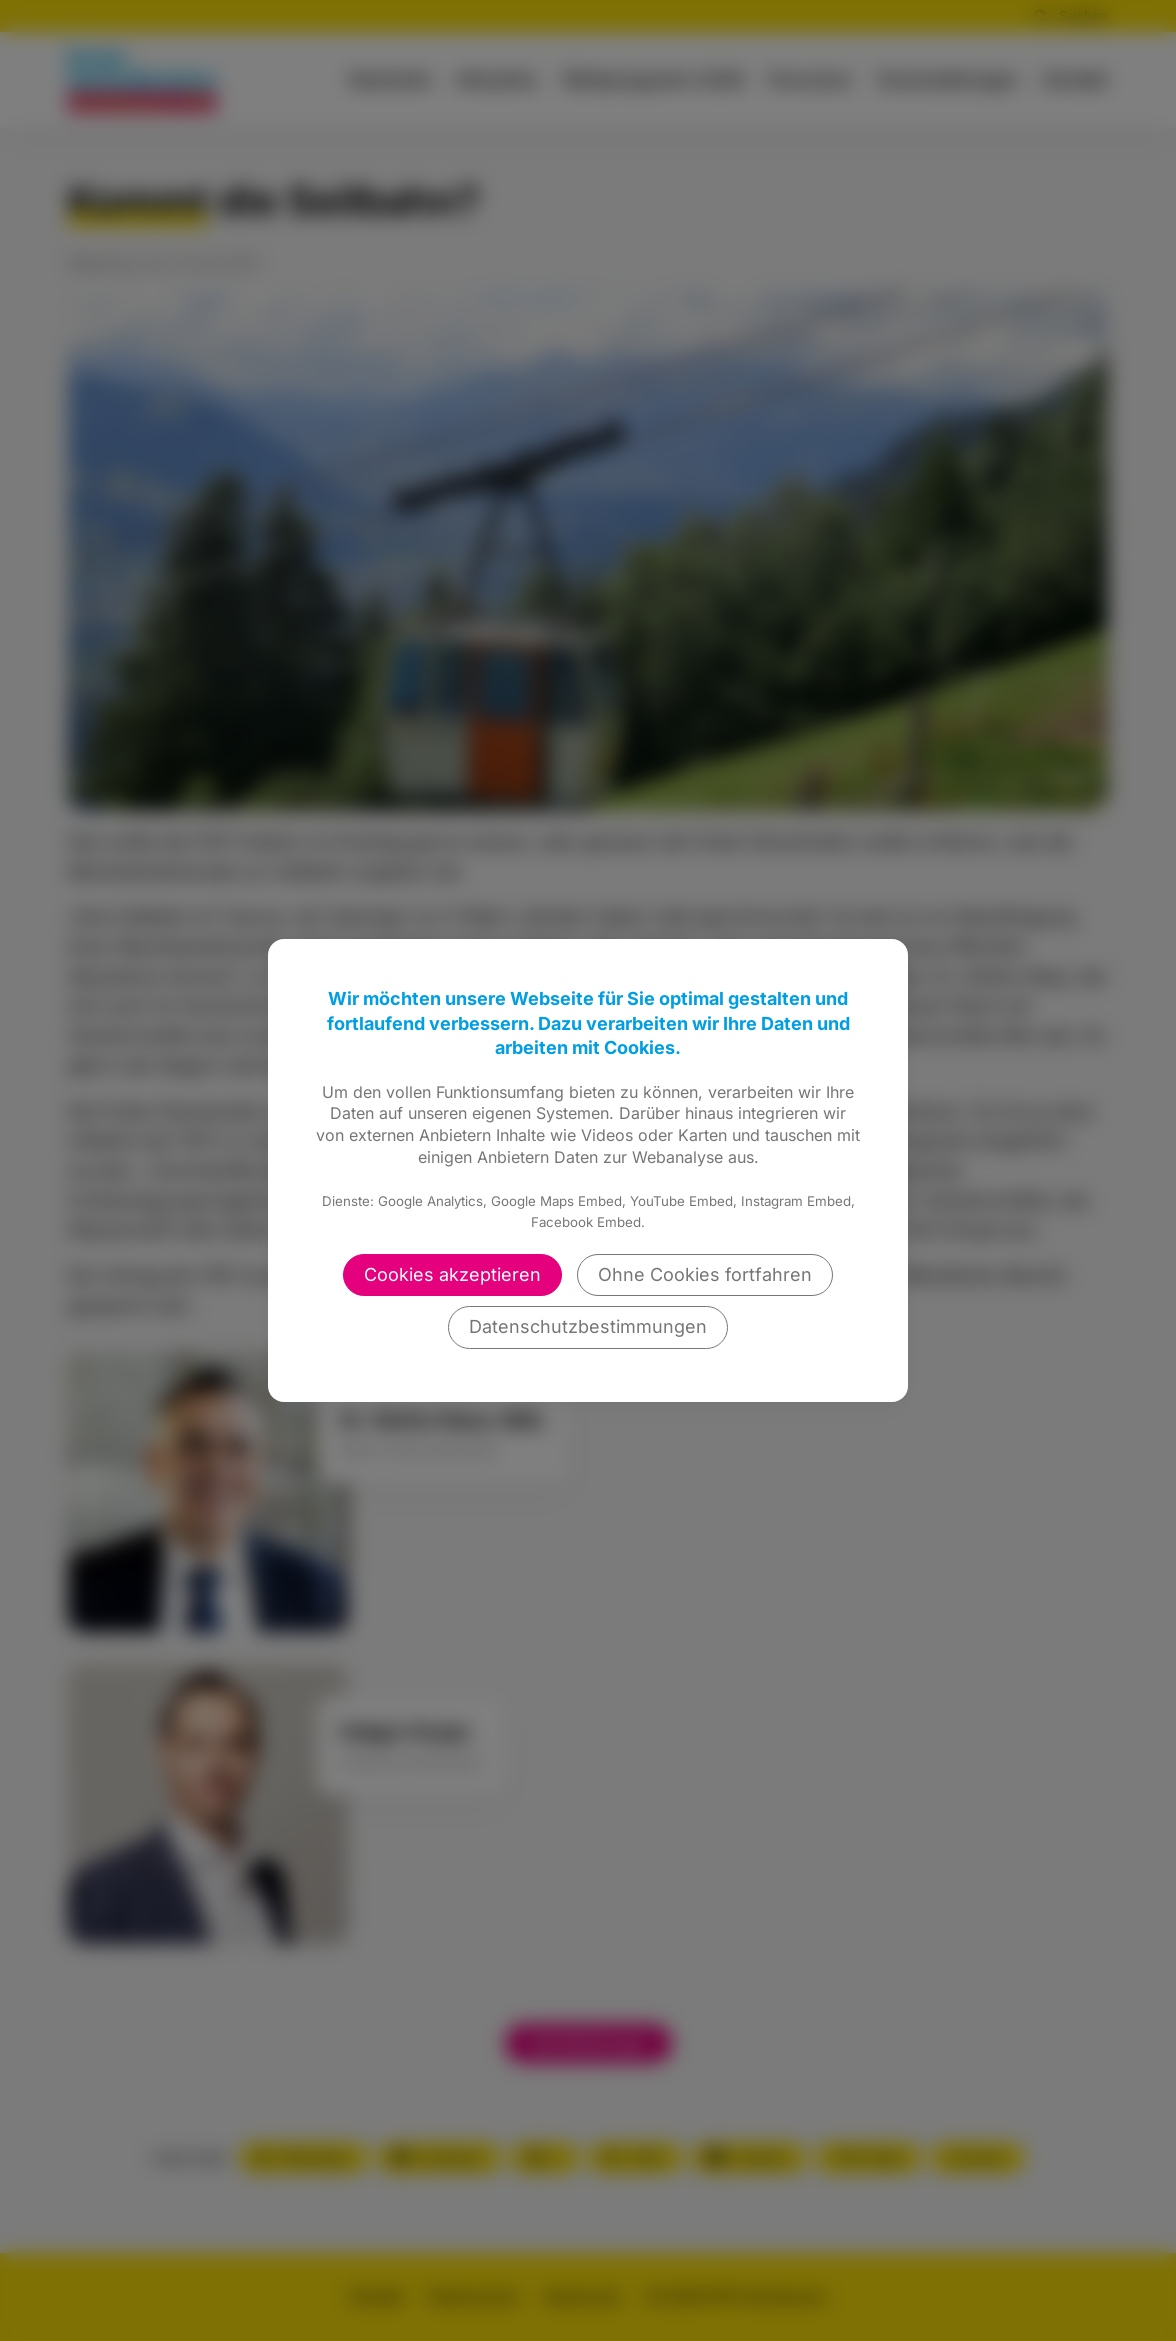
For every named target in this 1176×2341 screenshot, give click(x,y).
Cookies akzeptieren (452, 1274)
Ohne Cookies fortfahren (705, 1274)
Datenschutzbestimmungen (588, 1326)
